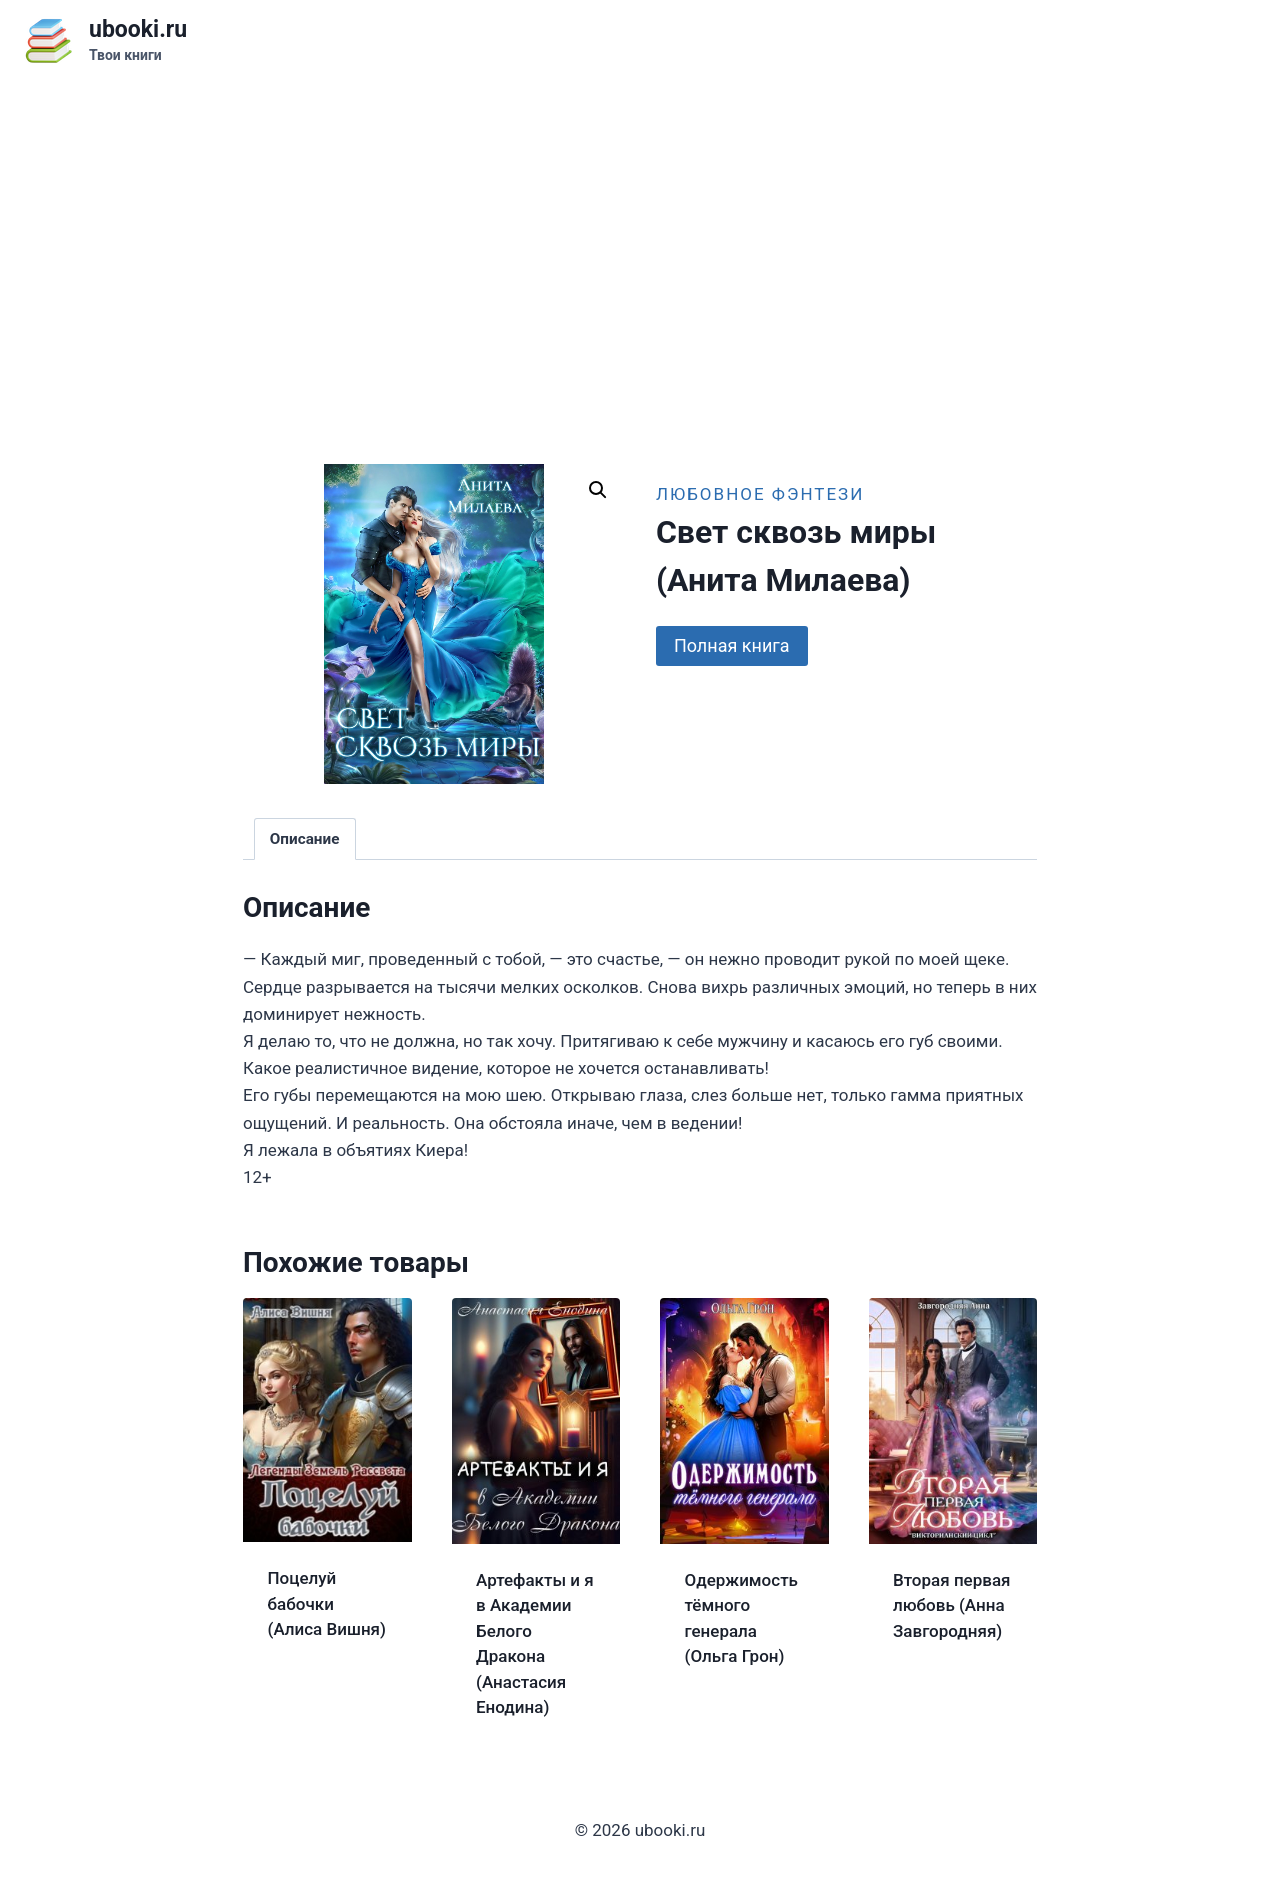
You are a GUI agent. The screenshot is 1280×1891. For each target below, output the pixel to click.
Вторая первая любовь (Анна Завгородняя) (952, 1605)
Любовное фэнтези (760, 494)
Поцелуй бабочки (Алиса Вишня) (327, 1603)
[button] (598, 490)
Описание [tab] (305, 839)
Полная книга (732, 645)
